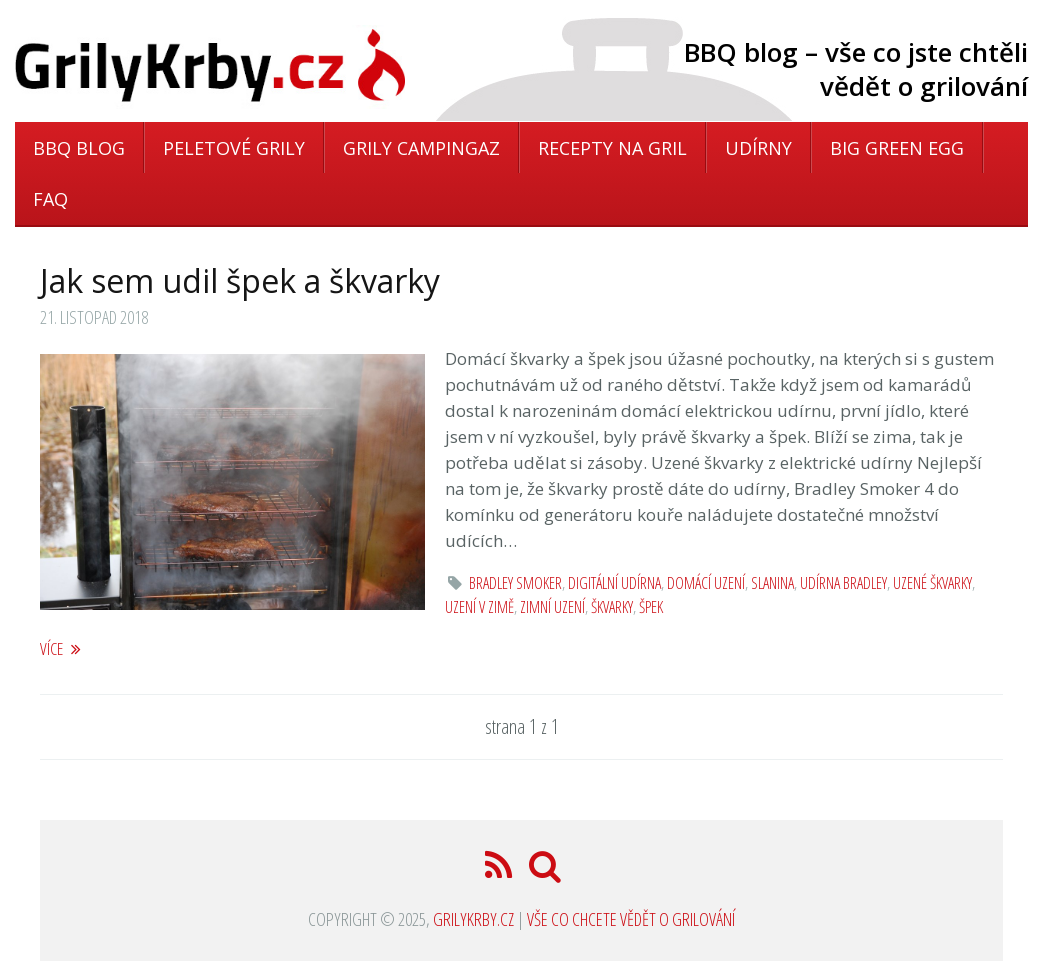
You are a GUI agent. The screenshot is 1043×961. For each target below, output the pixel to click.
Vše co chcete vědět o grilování (631, 919)
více (60, 648)
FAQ (50, 199)
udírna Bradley (843, 583)
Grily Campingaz (421, 148)
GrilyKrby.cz (473, 919)
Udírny (758, 148)
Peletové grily (234, 148)
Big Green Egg (897, 148)
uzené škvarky (932, 583)
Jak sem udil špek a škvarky (240, 280)
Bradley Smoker (515, 583)
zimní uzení (552, 607)
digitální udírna (614, 583)
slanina (772, 583)
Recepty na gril (612, 148)
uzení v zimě (479, 607)
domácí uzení (706, 583)
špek (651, 607)
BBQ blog (79, 148)
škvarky (612, 607)
